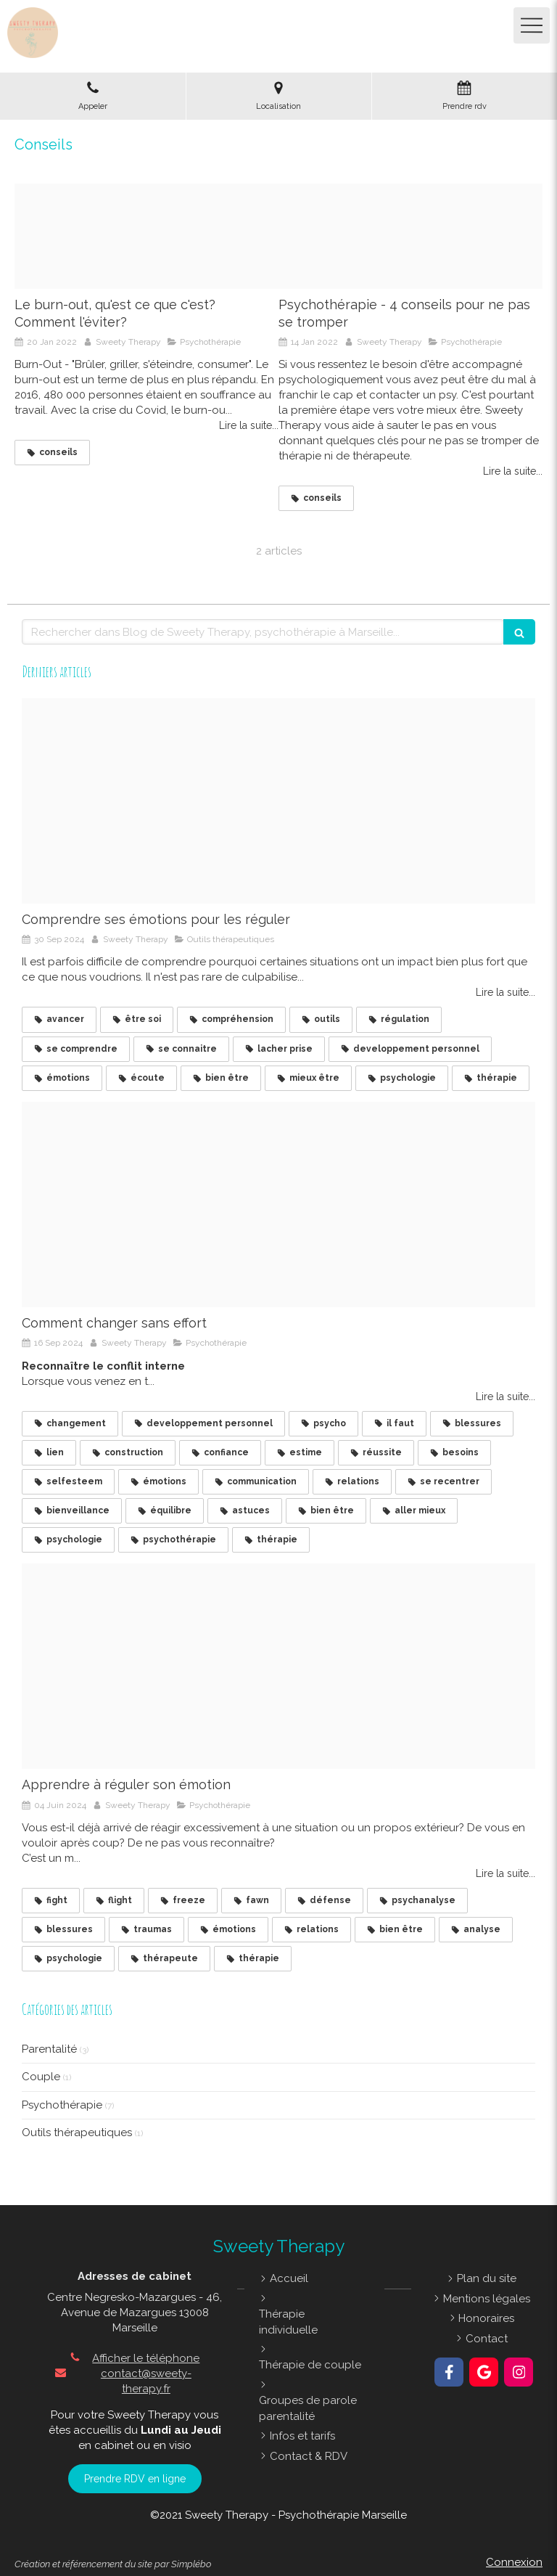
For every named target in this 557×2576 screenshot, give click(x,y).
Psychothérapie (62, 2104)
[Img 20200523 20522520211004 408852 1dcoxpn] (410, 237)
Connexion (514, 2562)
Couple (41, 2076)
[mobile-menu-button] (531, 25)
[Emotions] (278, 1666)
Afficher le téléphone (145, 2358)
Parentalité (49, 2049)
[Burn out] (146, 237)
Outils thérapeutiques (77, 2132)
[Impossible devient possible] (278, 1204)
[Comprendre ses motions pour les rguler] (278, 801)
